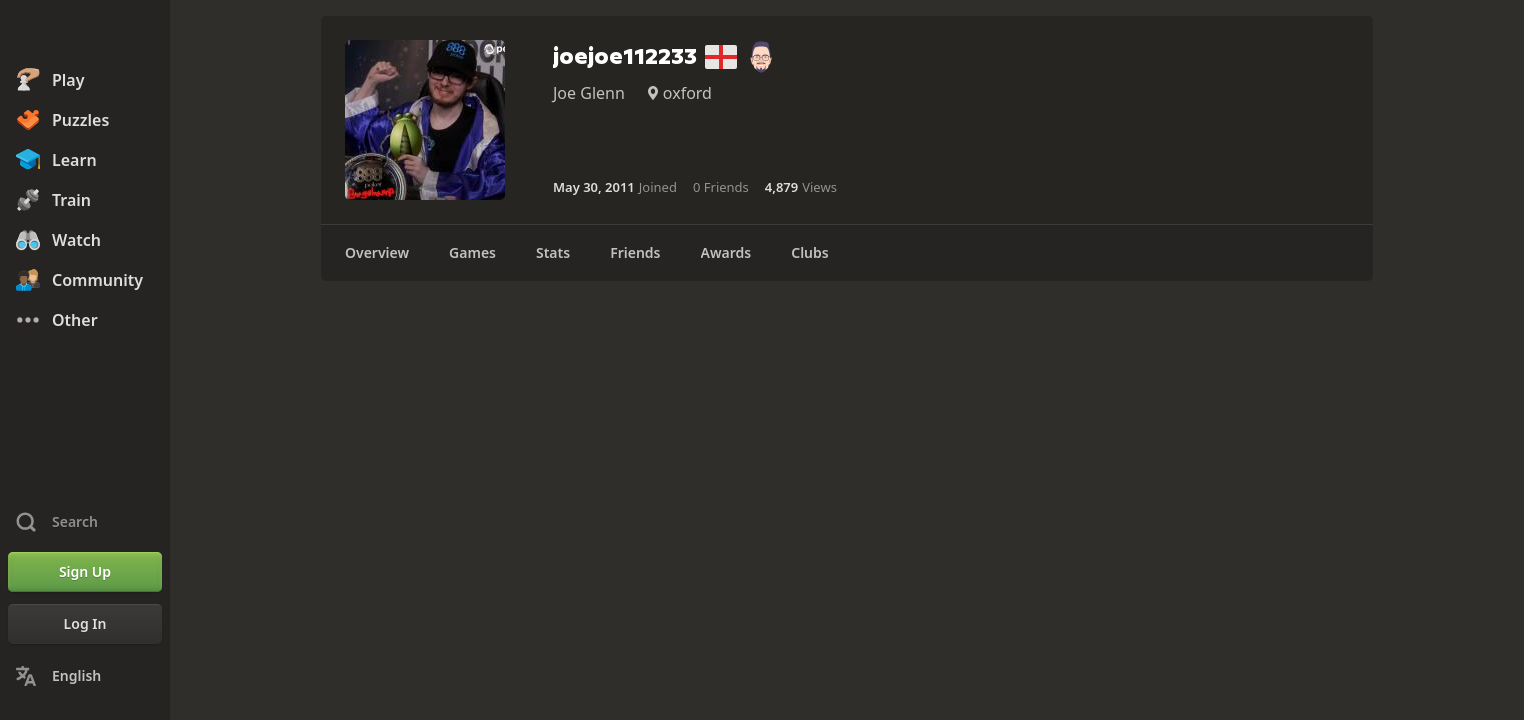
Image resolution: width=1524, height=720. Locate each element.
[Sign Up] (85, 572)
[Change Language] (85, 676)
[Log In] (85, 624)
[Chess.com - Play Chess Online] (85, 34)
